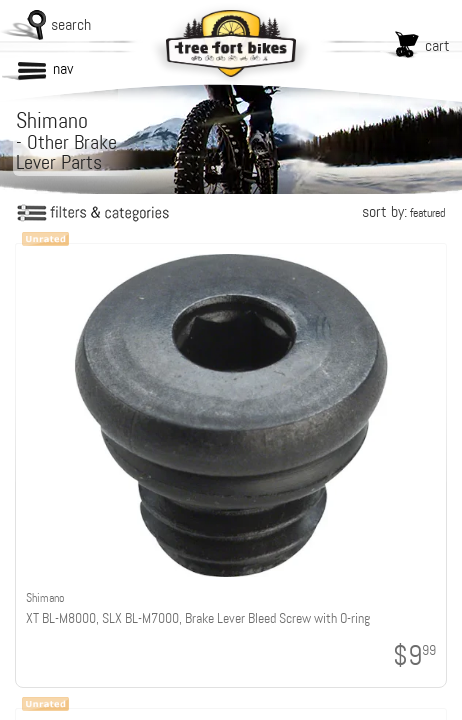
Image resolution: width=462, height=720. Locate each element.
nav (63, 68)
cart (437, 45)
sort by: (403, 211)
